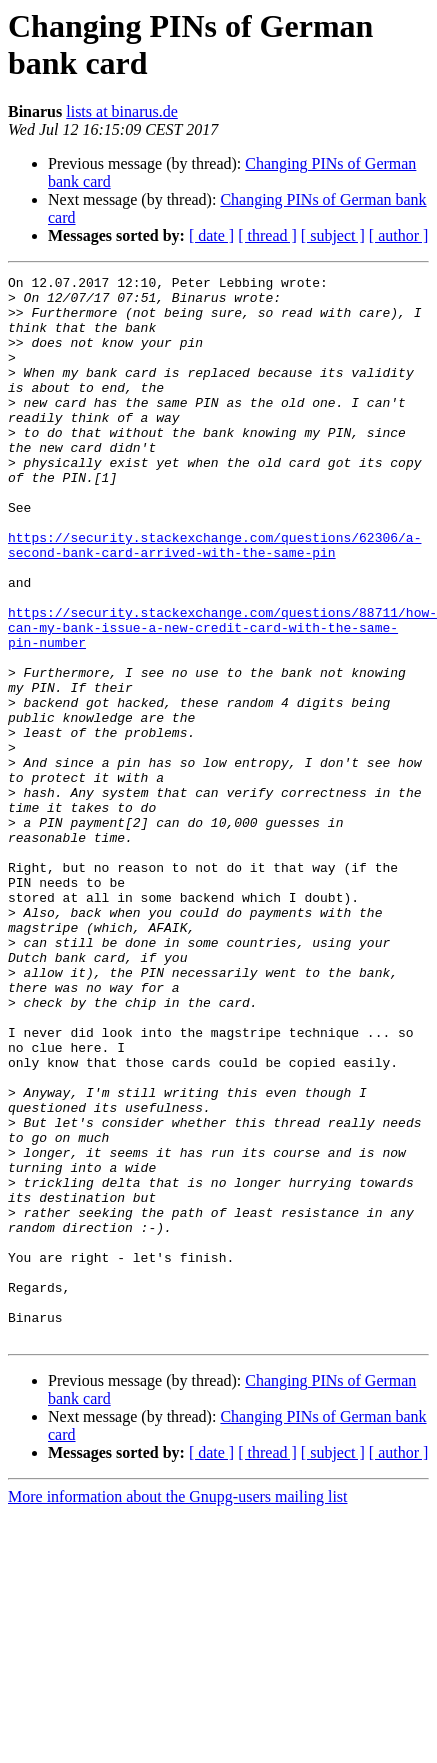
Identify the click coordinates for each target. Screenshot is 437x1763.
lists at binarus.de (122, 111)
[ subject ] (333, 235)
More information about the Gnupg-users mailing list (178, 1709)
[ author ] (399, 235)
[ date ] (211, 235)
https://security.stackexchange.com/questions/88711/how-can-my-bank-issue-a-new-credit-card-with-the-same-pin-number (222, 699)
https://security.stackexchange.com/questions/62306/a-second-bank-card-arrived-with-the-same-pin (214, 600)
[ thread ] (267, 235)
